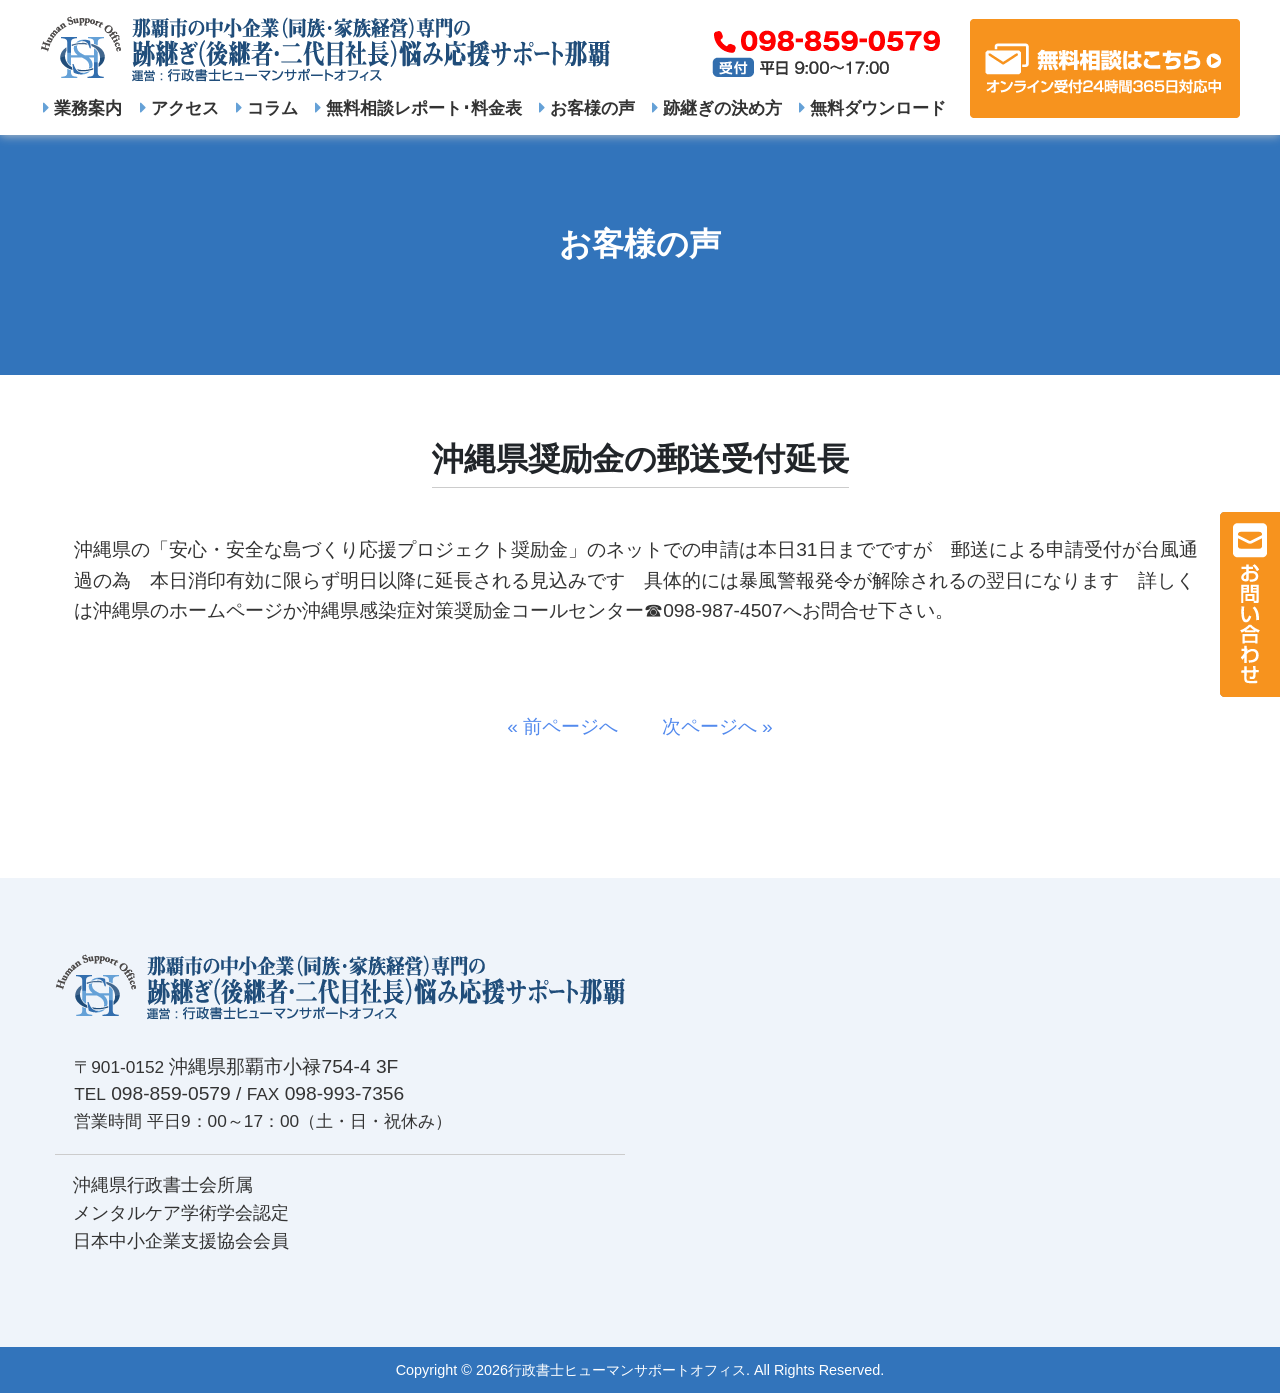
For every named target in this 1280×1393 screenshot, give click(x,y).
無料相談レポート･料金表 (418, 108)
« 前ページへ (572, 726)
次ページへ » (708, 726)
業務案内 (82, 108)
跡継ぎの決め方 (717, 108)
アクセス (179, 108)
